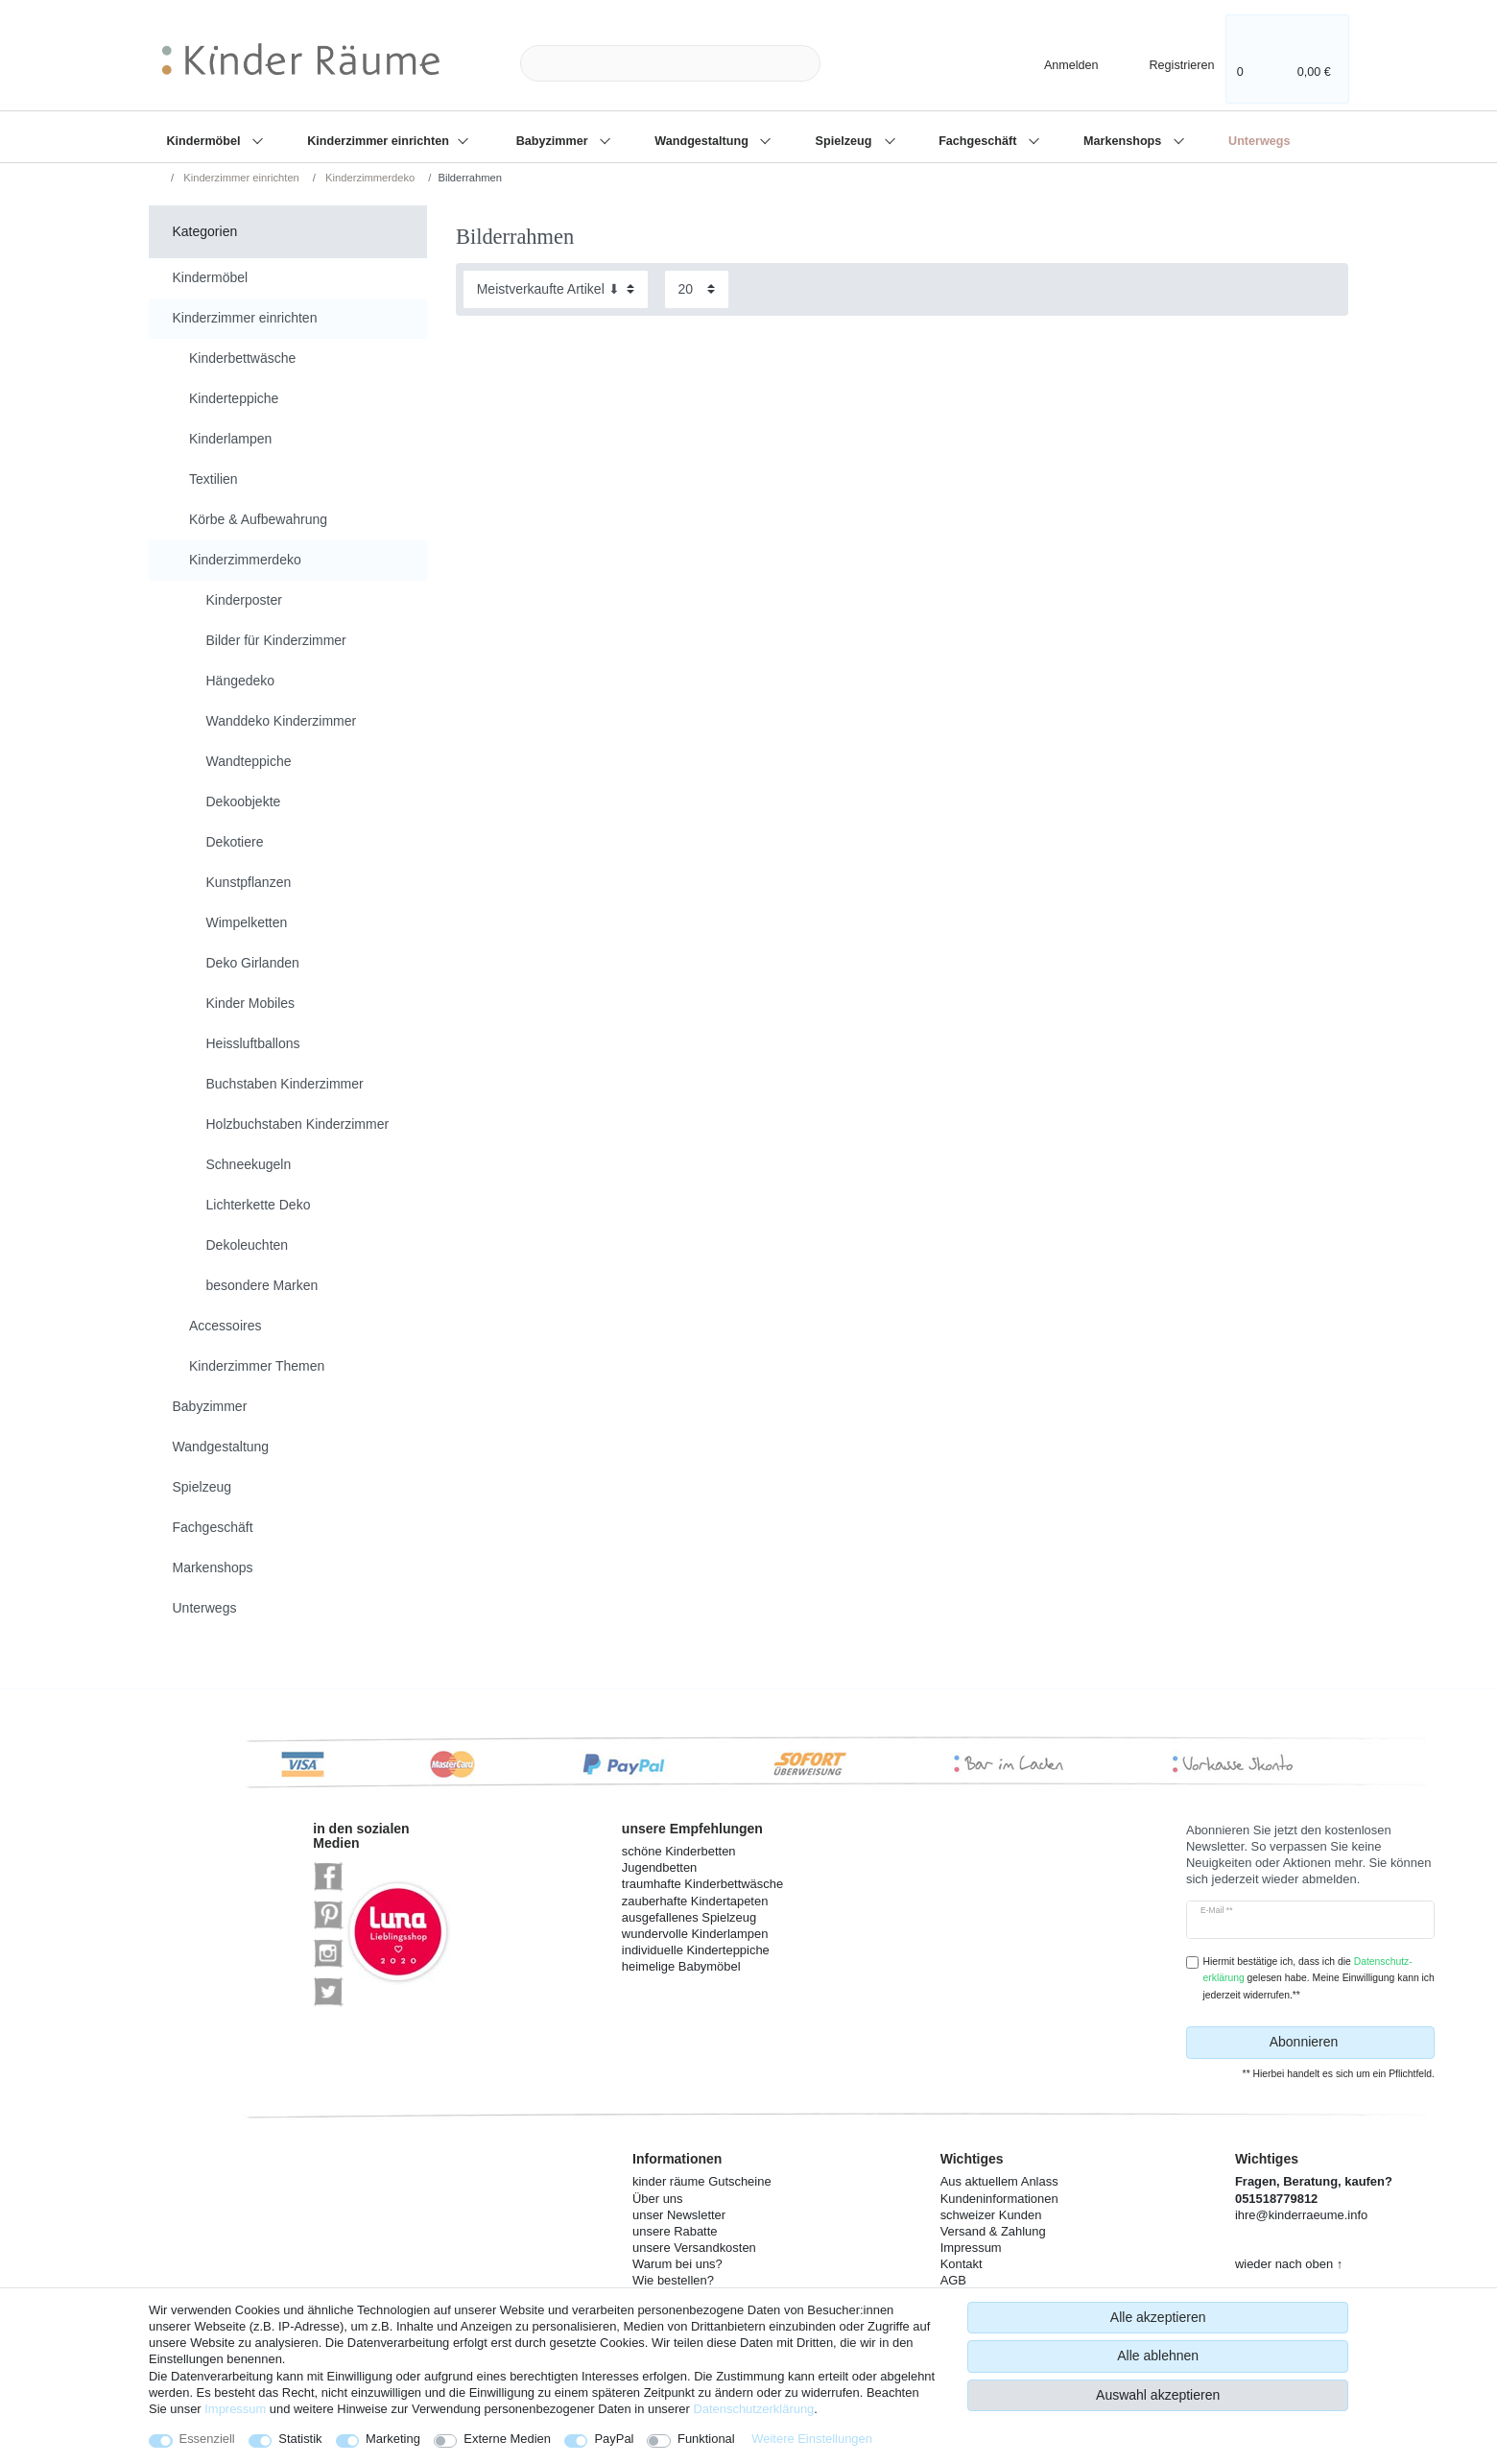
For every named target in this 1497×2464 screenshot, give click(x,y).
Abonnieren (1345, 2042)
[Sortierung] (555, 289)
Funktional (706, 2438)
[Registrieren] (1168, 62)
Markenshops (1124, 141)
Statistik (299, 2438)
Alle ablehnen (1158, 2355)
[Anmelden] (1054, 62)
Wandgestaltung (702, 141)
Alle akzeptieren (1158, 2317)
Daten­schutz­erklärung (753, 2409)
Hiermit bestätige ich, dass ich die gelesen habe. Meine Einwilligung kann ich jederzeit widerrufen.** (1319, 1977)
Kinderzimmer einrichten (379, 141)
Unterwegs (1259, 141)
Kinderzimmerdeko (368, 177)
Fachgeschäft (979, 141)
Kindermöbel (205, 141)
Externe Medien (507, 2438)
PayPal (613, 2438)
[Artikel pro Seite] (696, 289)
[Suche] (851, 64)
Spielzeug (845, 141)
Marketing (393, 2438)
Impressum (235, 2409)
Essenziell (207, 2438)
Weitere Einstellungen (811, 2438)
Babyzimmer (553, 141)
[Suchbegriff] (670, 64)
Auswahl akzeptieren (1158, 2395)
